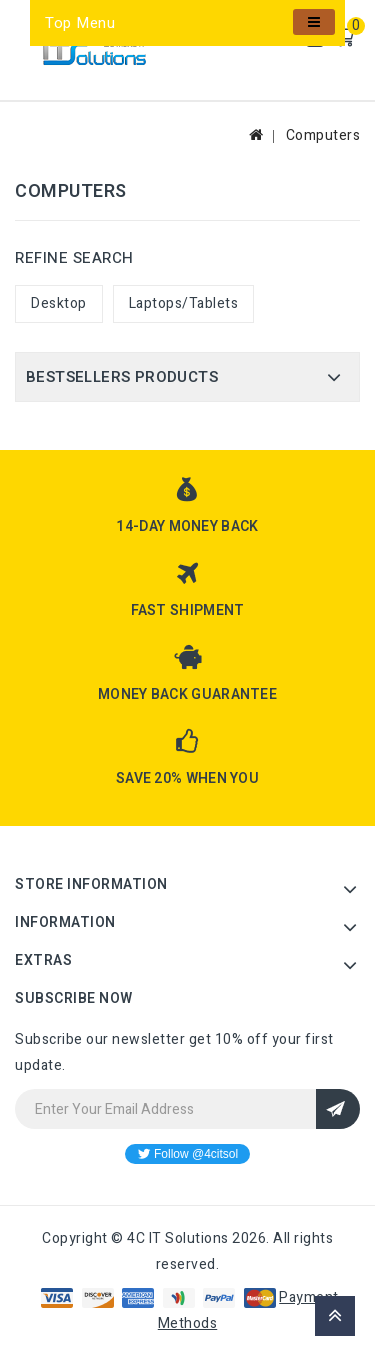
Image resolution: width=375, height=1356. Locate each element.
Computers (323, 135)
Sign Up (338, 1109)
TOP (335, 1316)
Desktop (59, 303)
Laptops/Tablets (184, 303)
